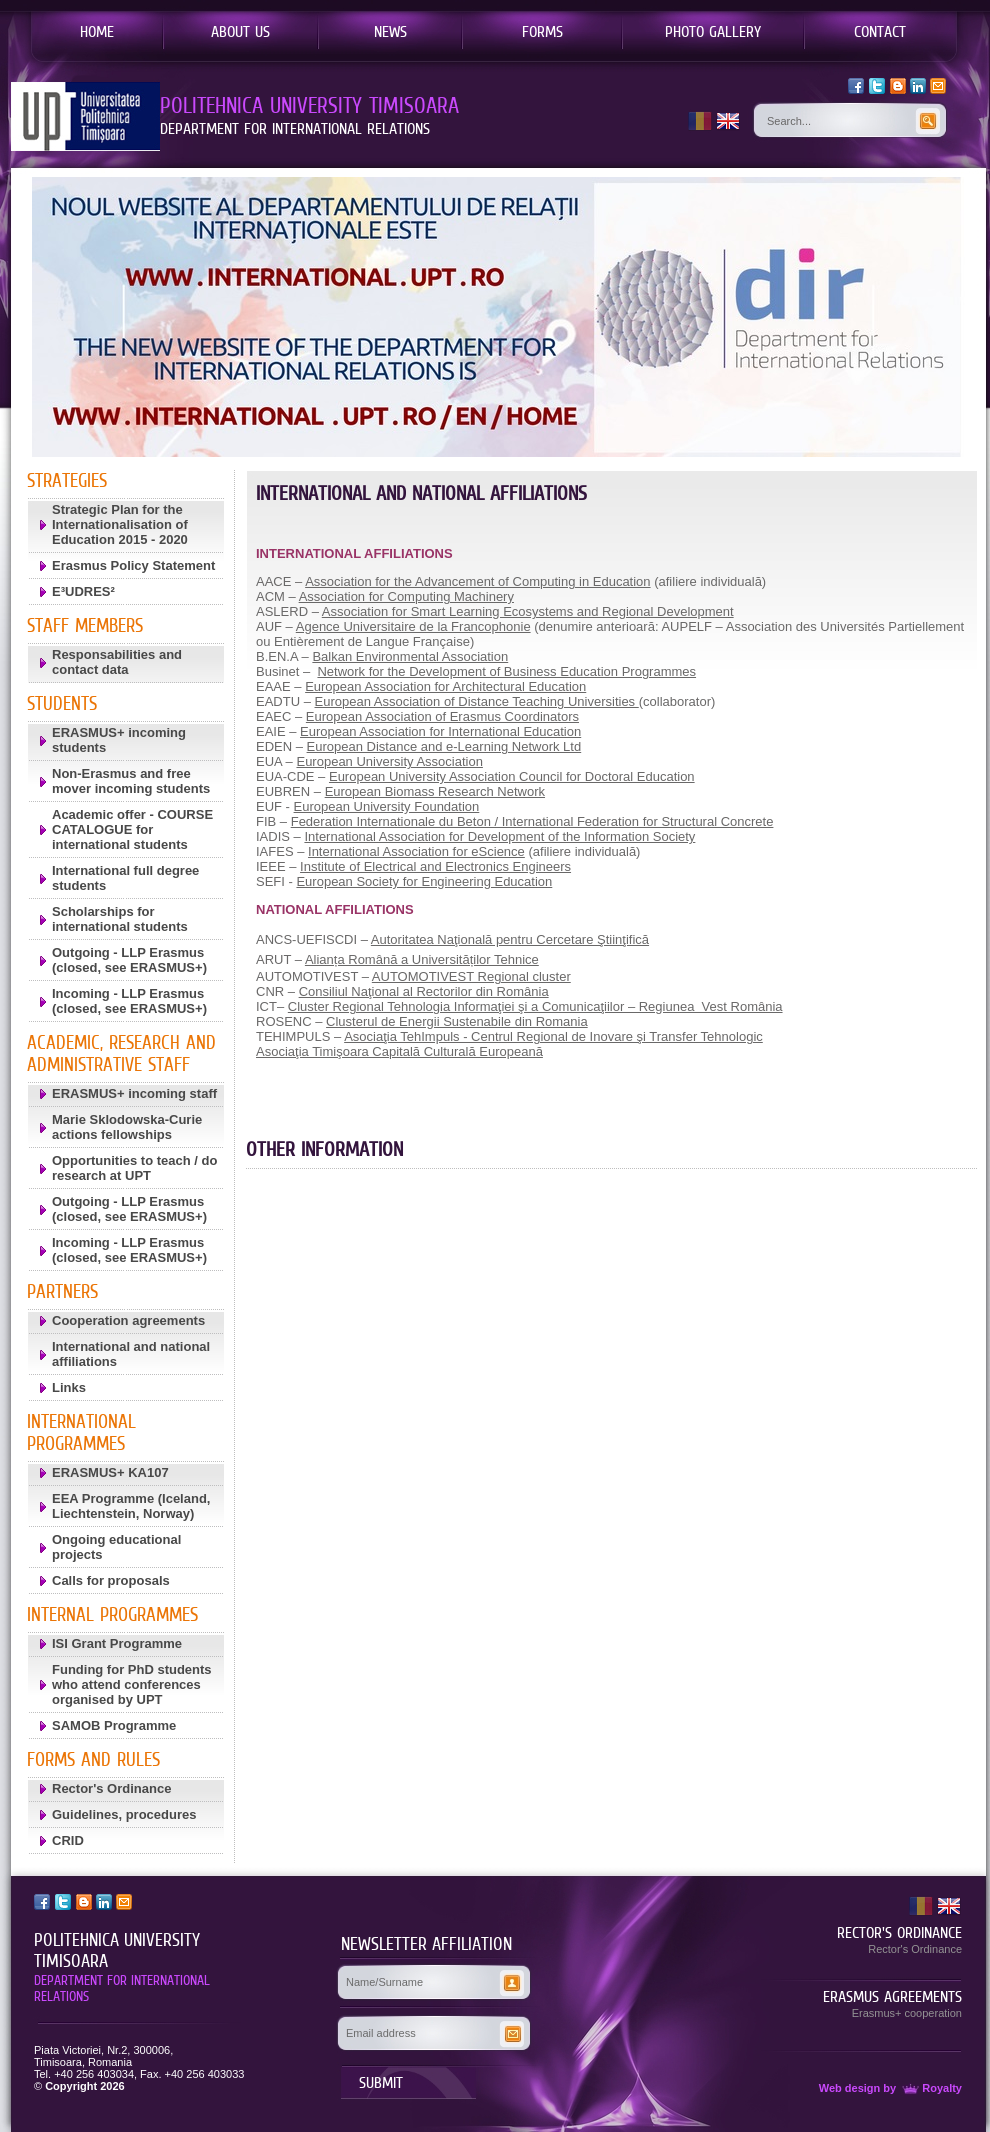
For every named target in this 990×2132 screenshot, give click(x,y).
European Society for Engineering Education (424, 881)
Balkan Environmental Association (410, 656)
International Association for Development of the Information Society (499, 836)
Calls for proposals (111, 1580)
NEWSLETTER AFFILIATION (426, 1944)
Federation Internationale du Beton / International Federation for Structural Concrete (532, 821)
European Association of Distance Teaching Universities (477, 701)
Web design (850, 2088)
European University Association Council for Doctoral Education (512, 776)
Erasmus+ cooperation (907, 2013)
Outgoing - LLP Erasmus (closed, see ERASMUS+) (129, 960)
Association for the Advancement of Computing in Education (477, 581)
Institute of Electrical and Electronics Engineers (435, 866)
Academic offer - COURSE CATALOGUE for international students (132, 829)
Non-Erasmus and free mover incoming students (131, 781)
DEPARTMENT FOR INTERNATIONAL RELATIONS (122, 1988)
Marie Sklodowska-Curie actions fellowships (127, 1127)
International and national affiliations (131, 1354)
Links (69, 1387)
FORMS (542, 31)
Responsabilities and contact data (117, 662)
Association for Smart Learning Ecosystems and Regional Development (528, 611)
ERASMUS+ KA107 (110, 1472)
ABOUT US (240, 31)
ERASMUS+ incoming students (119, 740)
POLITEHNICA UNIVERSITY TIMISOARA (117, 1950)
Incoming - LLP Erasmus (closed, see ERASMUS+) (129, 1001)
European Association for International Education (440, 731)
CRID (68, 1840)
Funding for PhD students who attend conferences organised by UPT (132, 1684)
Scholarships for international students (120, 919)
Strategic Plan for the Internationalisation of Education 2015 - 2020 (120, 524)
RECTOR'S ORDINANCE (899, 1932)
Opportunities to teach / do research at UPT (134, 1168)
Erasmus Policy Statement (133, 565)
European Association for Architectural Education (445, 686)
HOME (97, 31)
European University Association (389, 761)
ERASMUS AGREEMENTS (892, 1996)
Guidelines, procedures (124, 1814)
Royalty (930, 2088)
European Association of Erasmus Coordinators (442, 716)
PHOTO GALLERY (713, 31)
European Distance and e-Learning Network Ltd (444, 746)
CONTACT (880, 31)
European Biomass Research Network (435, 791)
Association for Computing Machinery (406, 596)
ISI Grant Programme (117, 1643)
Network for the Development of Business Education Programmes (506, 671)
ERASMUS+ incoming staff (134, 1093)
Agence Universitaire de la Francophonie (413, 626)
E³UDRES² (83, 591)
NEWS (390, 31)
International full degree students (125, 878)
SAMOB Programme (114, 1725)
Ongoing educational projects (116, 1547)
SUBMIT (381, 2082)
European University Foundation (387, 806)
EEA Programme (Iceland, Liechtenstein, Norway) (131, 1506)
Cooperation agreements (128, 1320)
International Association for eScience (416, 851)
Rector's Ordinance (111, 1788)
